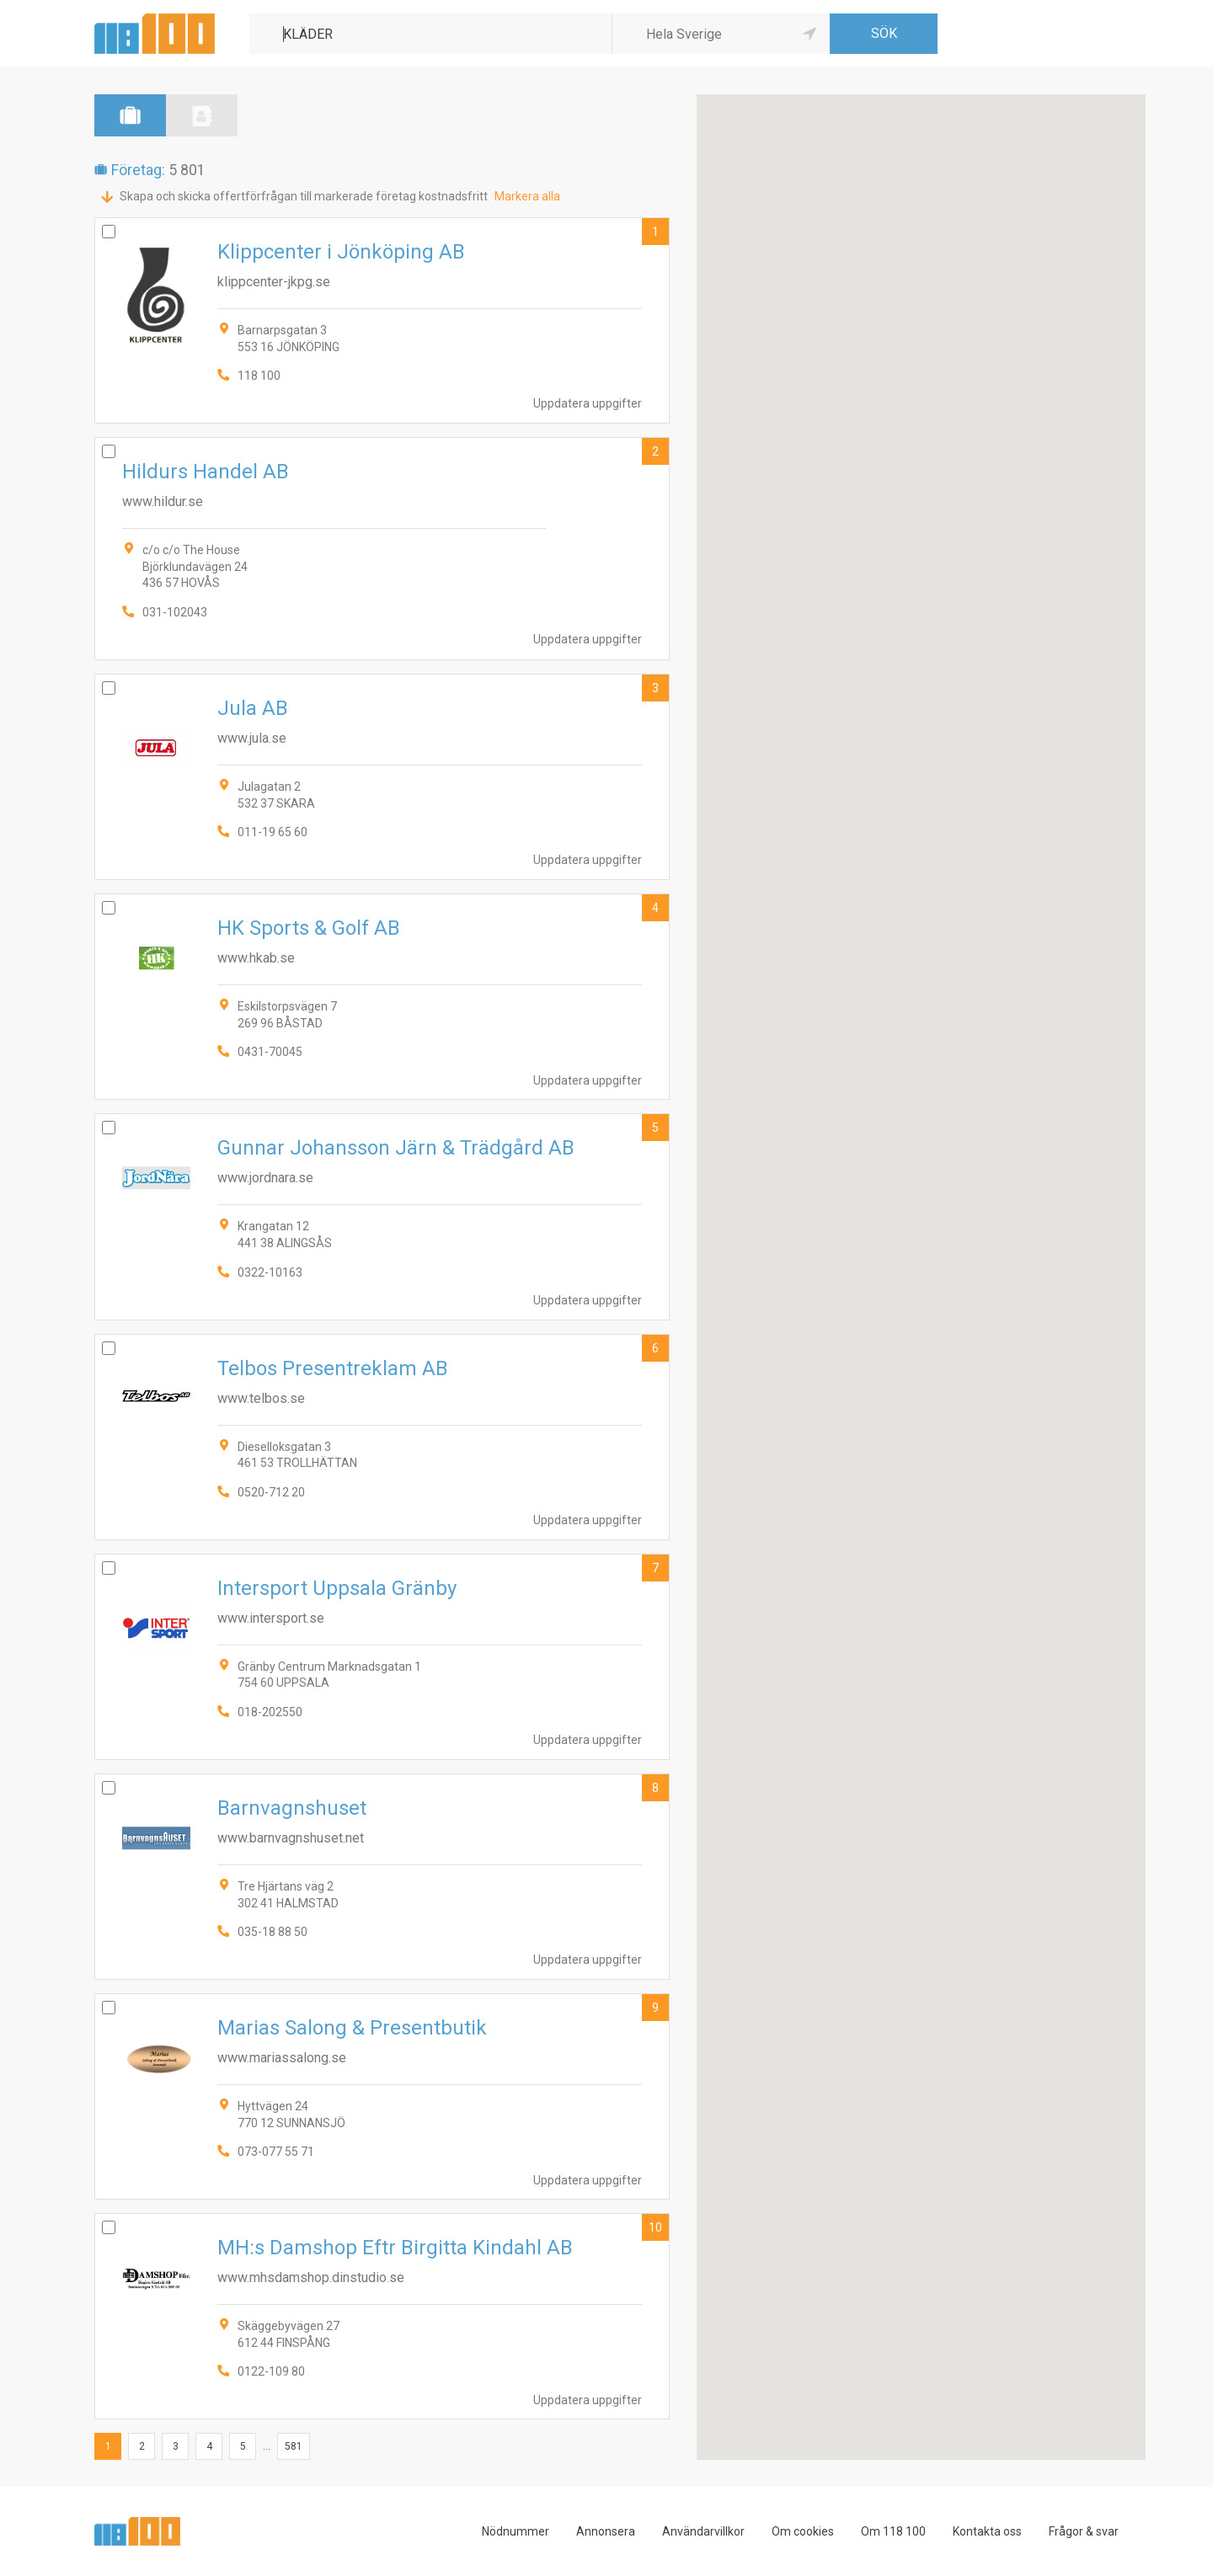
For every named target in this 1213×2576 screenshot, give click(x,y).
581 (293, 2446)
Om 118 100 (893, 2531)
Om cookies (803, 2531)
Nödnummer (515, 2531)
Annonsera (605, 2531)
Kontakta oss (987, 2531)
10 (655, 2227)
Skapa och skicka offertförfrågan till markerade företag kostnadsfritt (304, 196)
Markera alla (527, 196)
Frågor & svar (1084, 2531)
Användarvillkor (703, 2531)
